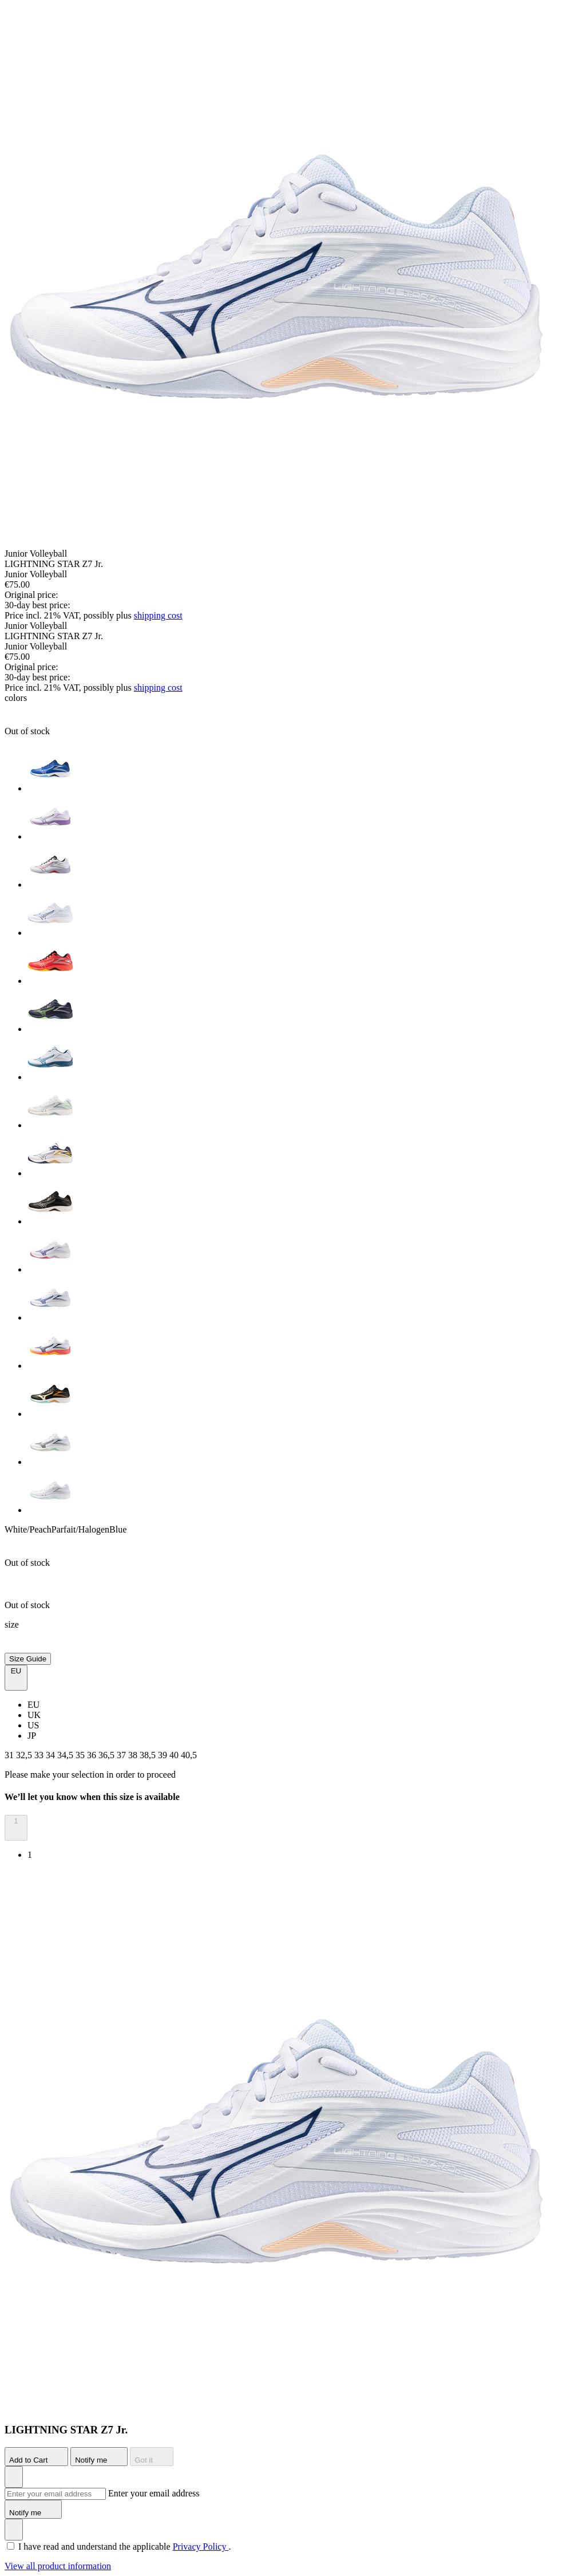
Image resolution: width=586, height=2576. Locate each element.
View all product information (58, 2566)
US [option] (33, 1725)
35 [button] (81, 1755)
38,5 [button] (149, 1755)
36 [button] (92, 1755)
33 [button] (40, 1755)
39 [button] (163, 1755)
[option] (304, 770)
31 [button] (10, 1755)
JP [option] (31, 1735)
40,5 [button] (189, 1755)
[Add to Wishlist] (14, 2477)
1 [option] (29, 1855)
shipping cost (158, 615)
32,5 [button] (25, 1755)
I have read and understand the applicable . (124, 2546)
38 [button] (134, 1755)
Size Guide (27, 1659)
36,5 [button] (107, 1755)
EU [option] (33, 1705)
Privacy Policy (201, 2546)
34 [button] (51, 1755)
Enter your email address (154, 2493)
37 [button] (122, 1755)
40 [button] (175, 1755)
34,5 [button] (66, 1755)
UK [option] (34, 1715)
